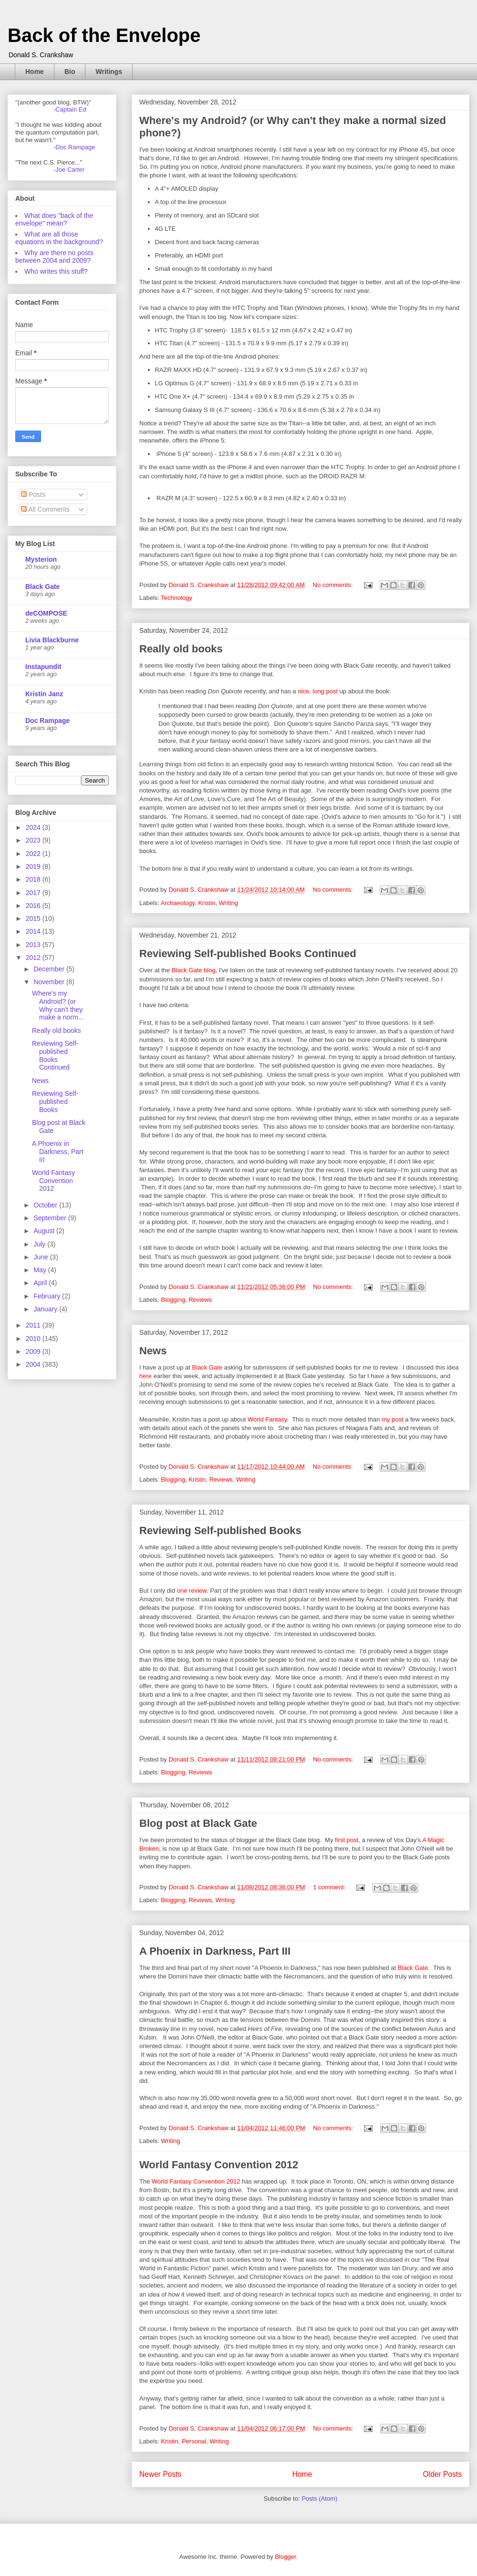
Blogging (173, 1299)
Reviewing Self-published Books (220, 1530)
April (41, 1283)
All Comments (45, 509)
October (46, 1205)
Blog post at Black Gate (198, 1823)
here (145, 1376)
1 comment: (330, 1887)
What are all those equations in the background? (59, 238)
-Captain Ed (69, 109)
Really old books (181, 649)
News (152, 1351)
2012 (34, 957)
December (49, 969)
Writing (228, 903)
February (47, 1296)
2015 (34, 918)
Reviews (200, 1299)
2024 (34, 827)
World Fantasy (267, 1419)
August (44, 1231)
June (41, 1257)
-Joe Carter (68, 169)
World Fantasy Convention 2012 (218, 2165)
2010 (34, 1338)
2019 (34, 866)
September (50, 1218)
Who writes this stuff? (56, 271)
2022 (34, 853)
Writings (108, 71)
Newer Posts (160, 2474)
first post (346, 1840)
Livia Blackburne (52, 640)
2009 (34, 1351)
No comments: (333, 584)
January (46, 1309)
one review (192, 1590)
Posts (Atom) (319, 2498)
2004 (34, 1364)
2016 (34, 905)
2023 (34, 840)
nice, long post (318, 691)
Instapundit (43, 666)
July (40, 1244)
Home (34, 71)
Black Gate (207, 1367)
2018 (34, 879)
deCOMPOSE (46, 613)
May (40, 1270)
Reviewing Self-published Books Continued (247, 953)
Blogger (285, 2556)
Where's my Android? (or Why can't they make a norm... (57, 1005)
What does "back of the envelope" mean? (54, 219)
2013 (34, 944)
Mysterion (41, 559)
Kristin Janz (44, 694)
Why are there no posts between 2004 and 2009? (54, 256)
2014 (34, 931)
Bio (69, 71)
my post (393, 1419)
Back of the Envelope (104, 35)
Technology (176, 597)
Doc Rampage (47, 720)
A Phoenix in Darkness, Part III (214, 1951)
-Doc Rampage (74, 147)
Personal (194, 2441)
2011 (34, 1325)
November (49, 982)
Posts (33, 494)
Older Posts (442, 2474)
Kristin (206, 903)
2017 (34, 892)
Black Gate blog (194, 970)
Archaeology (178, 903)
